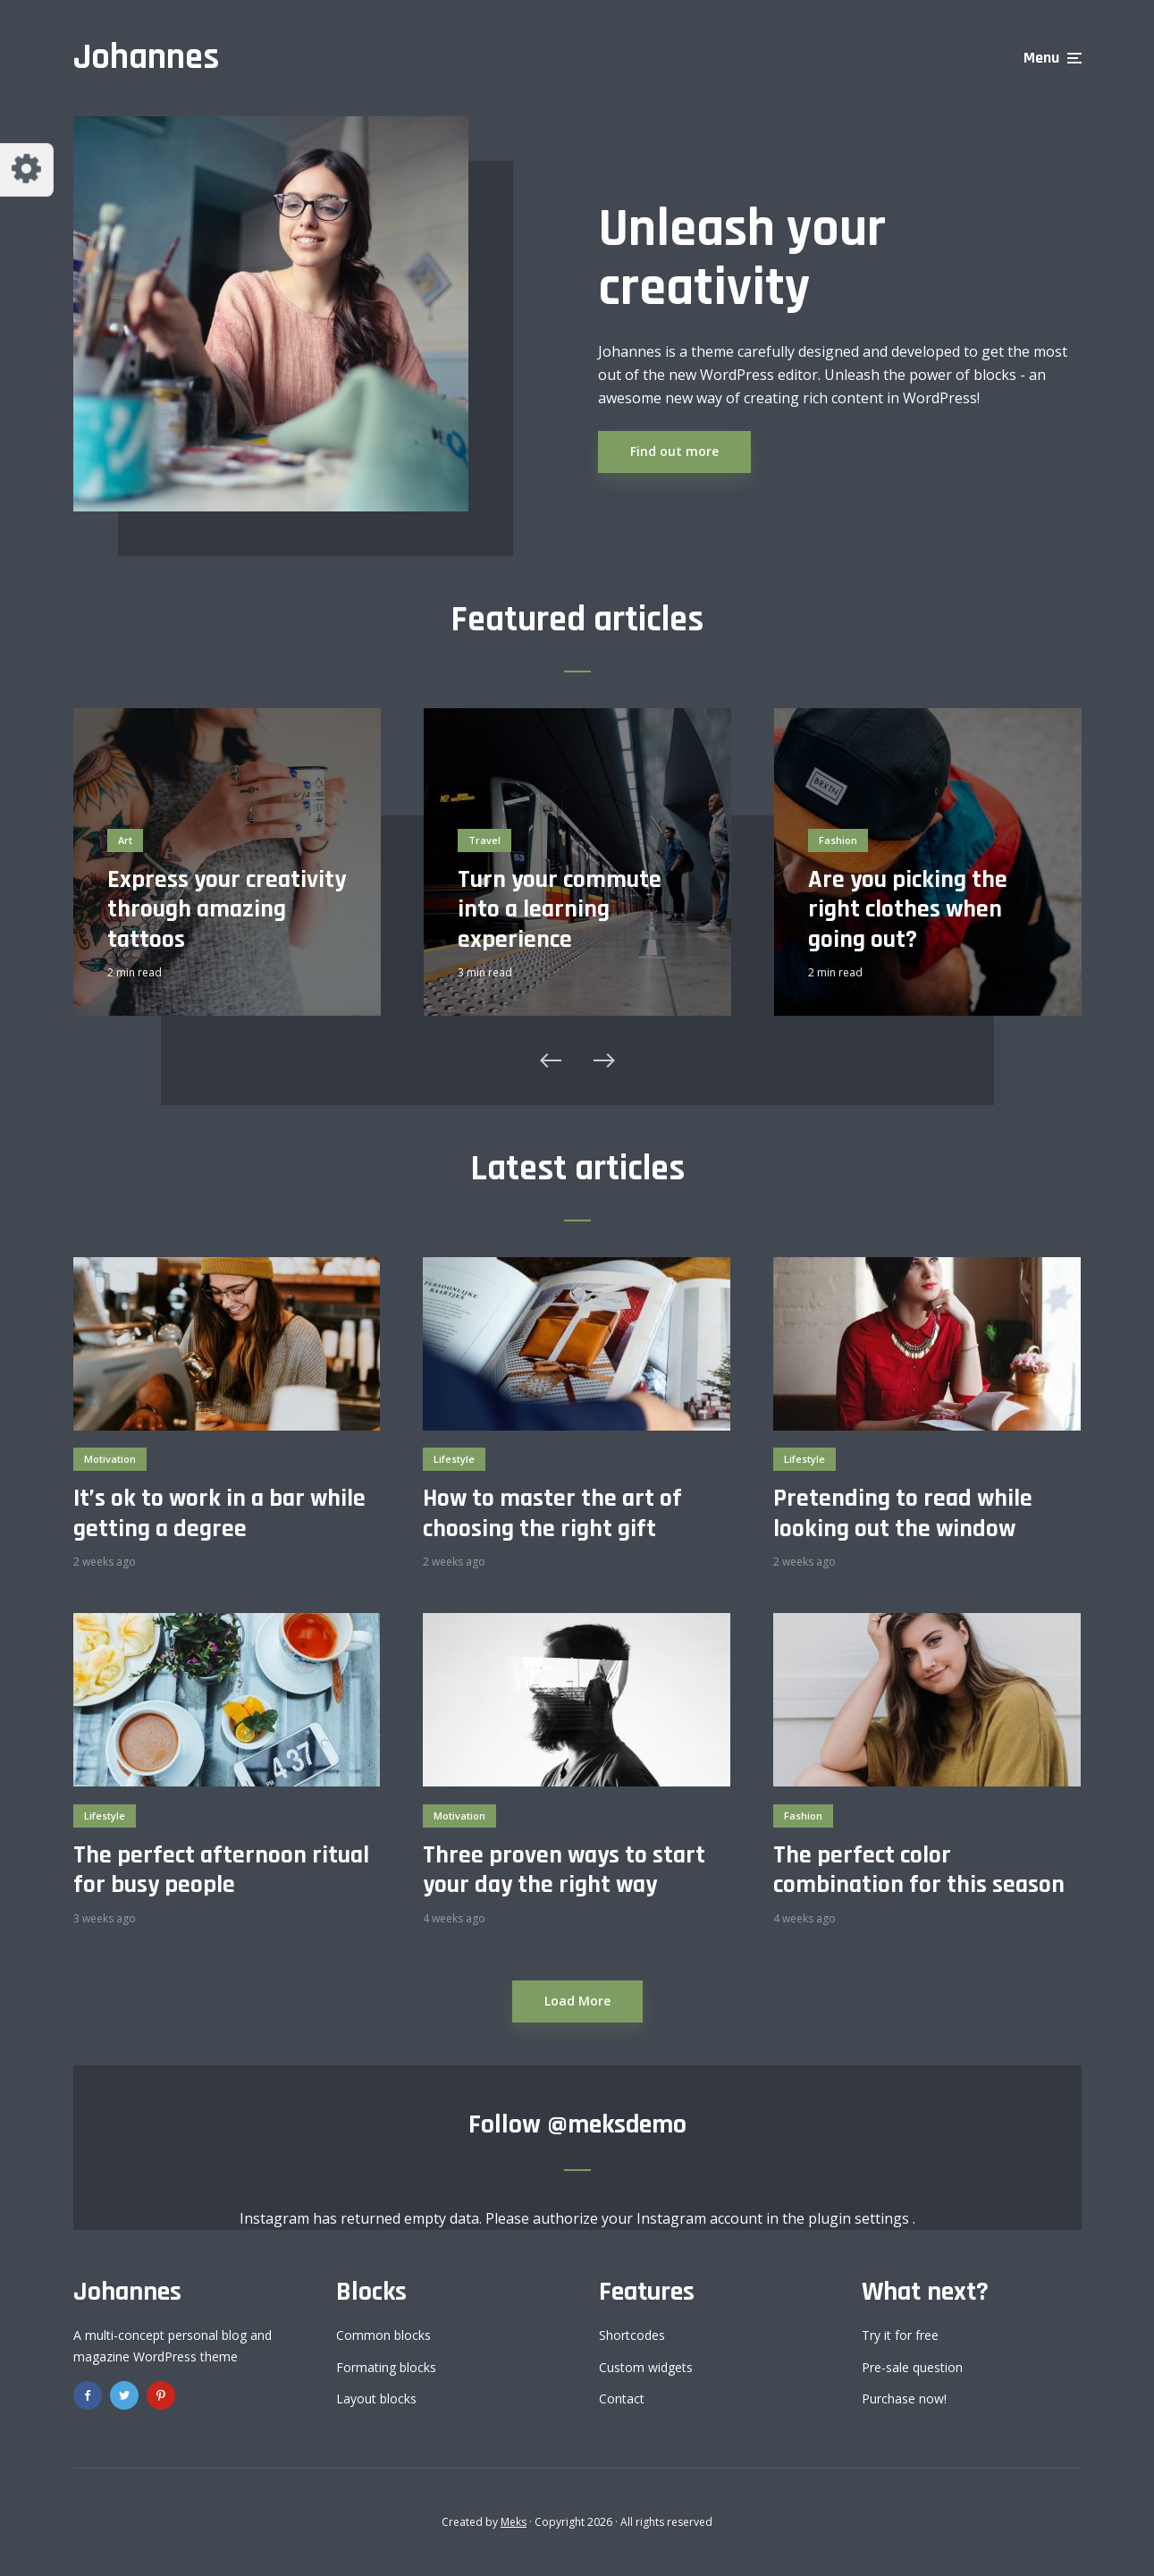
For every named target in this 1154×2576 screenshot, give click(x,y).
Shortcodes (632, 2335)
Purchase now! (904, 2398)
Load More (577, 2000)
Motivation (110, 1458)
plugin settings (860, 2218)
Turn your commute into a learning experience (559, 911)
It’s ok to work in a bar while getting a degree (219, 1514)
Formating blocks (386, 2367)
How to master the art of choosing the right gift (552, 1514)
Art (125, 840)
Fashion (838, 840)
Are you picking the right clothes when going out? (907, 911)
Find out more (674, 451)
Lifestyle (454, 1458)
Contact (621, 2398)
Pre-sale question (912, 2367)
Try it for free (900, 2335)
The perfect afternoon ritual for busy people (221, 1871)
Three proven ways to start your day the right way (564, 1871)
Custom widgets (646, 2367)
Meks (513, 2522)
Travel (484, 840)
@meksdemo (617, 2124)
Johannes (146, 57)
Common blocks (383, 2335)
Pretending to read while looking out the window (902, 1514)
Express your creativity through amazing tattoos (226, 911)
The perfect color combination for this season (919, 1871)
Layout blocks (376, 2398)
